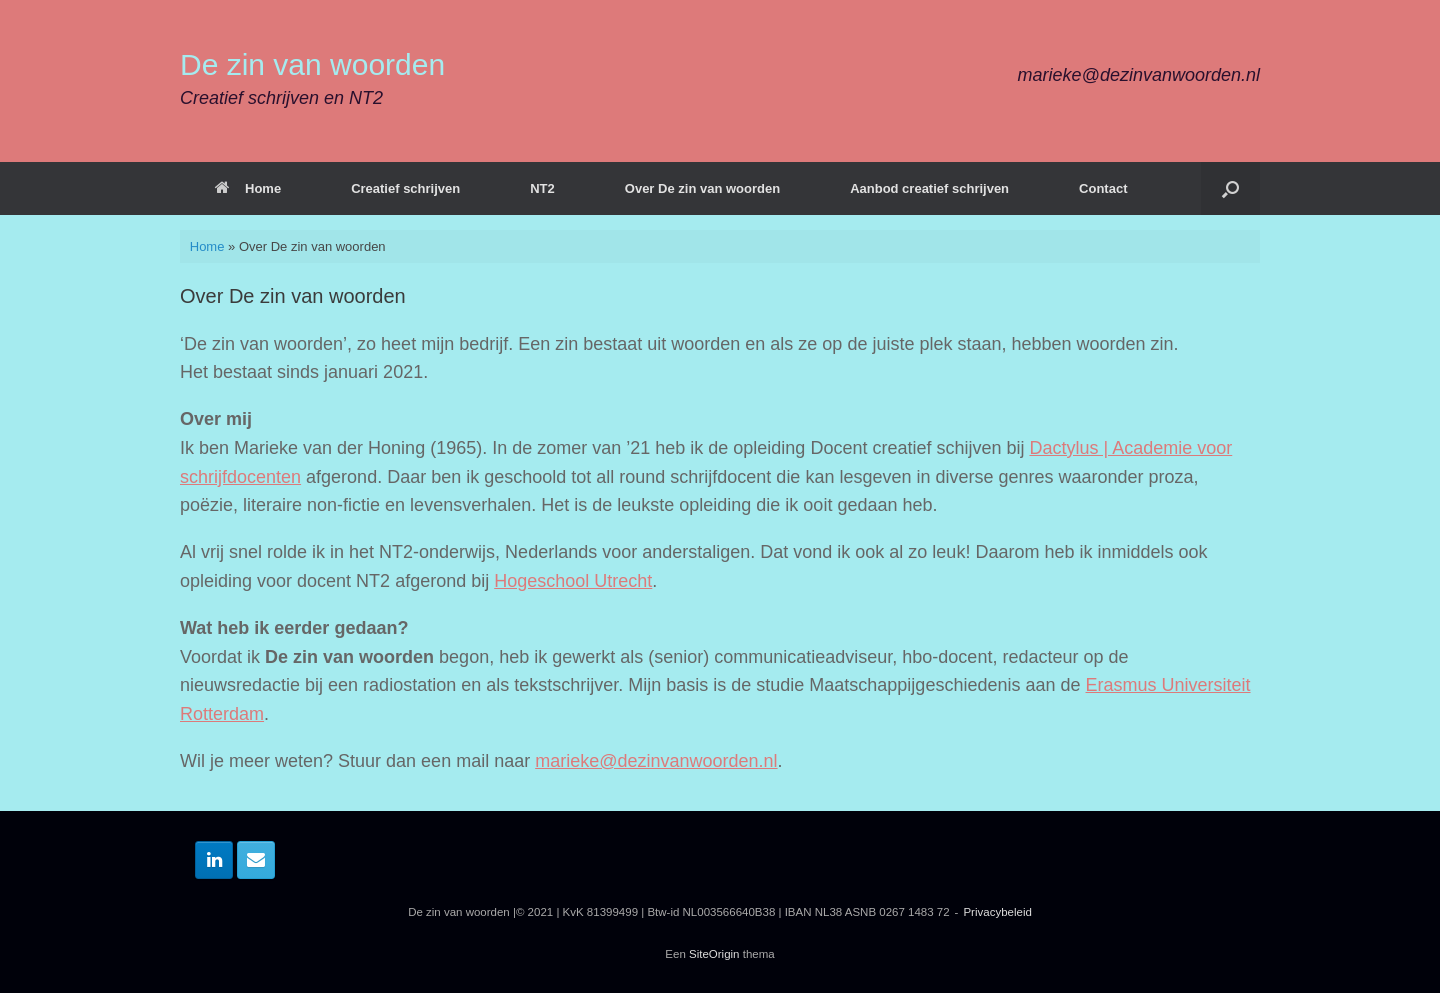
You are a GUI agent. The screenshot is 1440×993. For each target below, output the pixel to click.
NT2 (542, 188)
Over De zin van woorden (702, 188)
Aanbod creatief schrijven (929, 188)
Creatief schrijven (405, 188)
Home (248, 188)
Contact (1103, 188)
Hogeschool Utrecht (573, 581)
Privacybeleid (997, 912)
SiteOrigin (714, 954)
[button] (1230, 188)
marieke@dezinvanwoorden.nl (656, 761)
